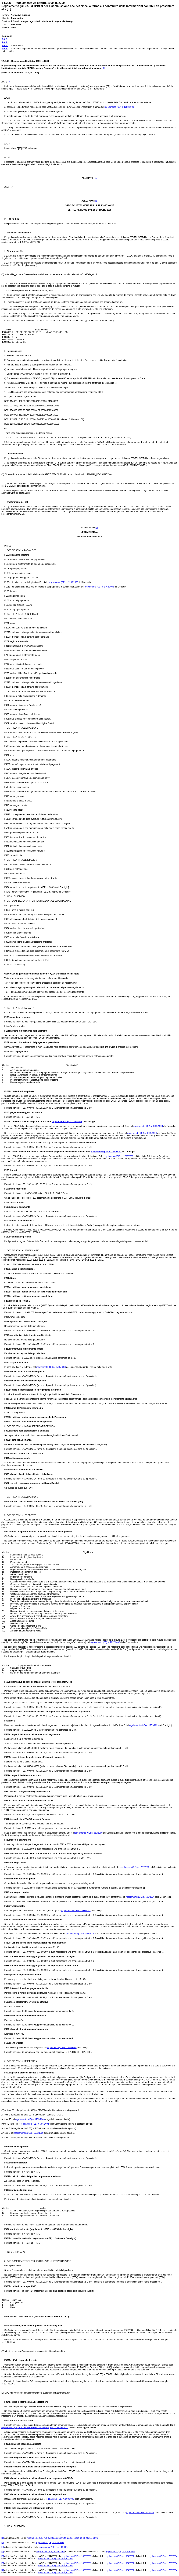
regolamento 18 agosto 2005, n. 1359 (55, 2558)
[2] (104, 68)
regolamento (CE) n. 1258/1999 (119, 107)
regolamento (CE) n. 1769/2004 (120, 2551)
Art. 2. (5, 98)
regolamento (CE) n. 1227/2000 (105, 1642)
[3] (9, 82)
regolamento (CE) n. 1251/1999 (144, 1725)
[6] (96, 201)
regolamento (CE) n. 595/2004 (140, 1897)
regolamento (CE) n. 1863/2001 (76, 2556)
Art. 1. (4, 82)
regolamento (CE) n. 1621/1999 (29, 2133)
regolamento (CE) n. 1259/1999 (63, 582)
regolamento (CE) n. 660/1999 (88, 1833)
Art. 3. (5, 144)
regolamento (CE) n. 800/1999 (60, 2499)
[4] (12, 98)
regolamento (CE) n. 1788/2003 (51, 1367)
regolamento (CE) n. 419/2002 (50, 2542)
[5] (96, 178)
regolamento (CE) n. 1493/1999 (62, 2047)
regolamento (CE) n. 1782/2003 (99, 587)
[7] (96, 527)
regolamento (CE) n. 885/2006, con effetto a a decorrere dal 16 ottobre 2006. (62, 2538)
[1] (51, 61)
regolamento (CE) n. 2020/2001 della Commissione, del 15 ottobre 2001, (35, 2427)
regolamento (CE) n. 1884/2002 (119, 2556)
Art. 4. (5, 157)
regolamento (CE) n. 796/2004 (35, 2124)
